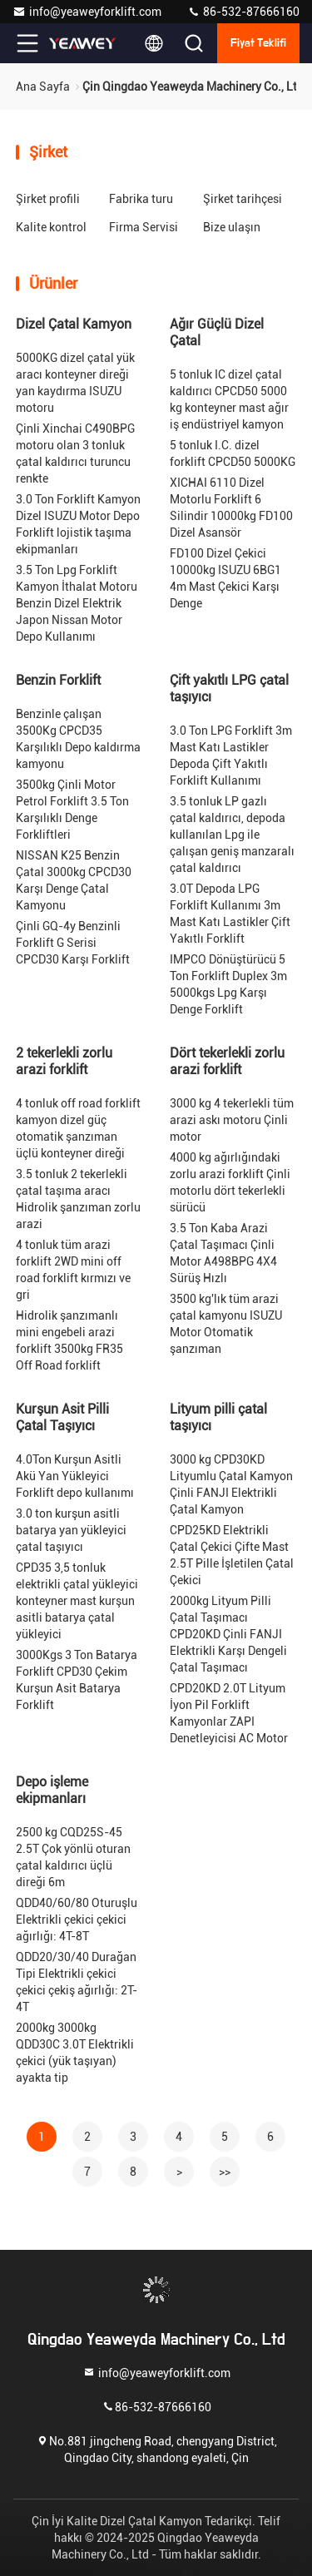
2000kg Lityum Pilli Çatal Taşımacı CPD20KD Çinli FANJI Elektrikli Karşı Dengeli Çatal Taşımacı (228, 1634)
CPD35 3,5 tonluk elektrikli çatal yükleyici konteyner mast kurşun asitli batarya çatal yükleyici (77, 1601)
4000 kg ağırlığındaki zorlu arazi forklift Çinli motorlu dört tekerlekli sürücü (230, 1182)
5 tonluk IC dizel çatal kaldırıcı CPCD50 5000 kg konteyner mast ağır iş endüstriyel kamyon (229, 399)
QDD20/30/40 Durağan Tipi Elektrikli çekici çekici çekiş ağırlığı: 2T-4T (76, 1982)
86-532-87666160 (243, 11)
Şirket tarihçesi (242, 199)
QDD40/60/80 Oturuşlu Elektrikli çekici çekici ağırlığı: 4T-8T (76, 1919)
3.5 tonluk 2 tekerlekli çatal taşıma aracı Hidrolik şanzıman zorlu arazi (78, 1199)
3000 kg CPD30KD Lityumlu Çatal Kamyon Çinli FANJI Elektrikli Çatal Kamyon (231, 1484)
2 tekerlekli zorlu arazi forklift (64, 1061)
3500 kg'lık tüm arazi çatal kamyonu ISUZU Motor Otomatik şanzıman (226, 1323)
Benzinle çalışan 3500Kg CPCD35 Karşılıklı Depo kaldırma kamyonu (78, 738)
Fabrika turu (141, 199)
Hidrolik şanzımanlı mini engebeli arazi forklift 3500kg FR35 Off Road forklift (69, 1340)
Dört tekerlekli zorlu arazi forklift (227, 1061)
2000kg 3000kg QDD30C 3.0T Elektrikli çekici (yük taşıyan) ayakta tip (75, 2052)
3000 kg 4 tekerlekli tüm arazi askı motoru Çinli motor (232, 1120)
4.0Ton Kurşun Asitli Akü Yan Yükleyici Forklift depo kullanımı (75, 1476)
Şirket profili (48, 199)
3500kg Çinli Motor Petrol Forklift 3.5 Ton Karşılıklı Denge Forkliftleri (72, 809)
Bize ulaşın (231, 227)
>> (224, 2171)
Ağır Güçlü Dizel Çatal (217, 332)
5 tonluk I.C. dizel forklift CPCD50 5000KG (232, 453)
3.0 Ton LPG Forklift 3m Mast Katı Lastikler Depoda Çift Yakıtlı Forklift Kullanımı (231, 755)
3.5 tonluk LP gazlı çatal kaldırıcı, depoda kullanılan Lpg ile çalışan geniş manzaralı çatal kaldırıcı (232, 834)
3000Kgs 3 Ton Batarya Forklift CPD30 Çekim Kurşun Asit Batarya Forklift (76, 1680)
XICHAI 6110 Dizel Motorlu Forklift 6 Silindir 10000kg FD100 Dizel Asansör (231, 507)
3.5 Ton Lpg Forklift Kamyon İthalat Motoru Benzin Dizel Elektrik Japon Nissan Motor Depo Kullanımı (76, 603)
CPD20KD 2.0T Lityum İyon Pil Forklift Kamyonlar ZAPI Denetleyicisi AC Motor (229, 1713)
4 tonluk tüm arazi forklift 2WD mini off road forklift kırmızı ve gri (73, 1269)
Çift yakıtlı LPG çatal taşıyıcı (229, 688)
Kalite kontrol (51, 227)
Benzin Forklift (58, 680)
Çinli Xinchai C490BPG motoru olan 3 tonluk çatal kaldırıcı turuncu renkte (75, 453)
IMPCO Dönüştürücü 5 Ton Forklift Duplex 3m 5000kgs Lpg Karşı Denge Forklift (228, 984)
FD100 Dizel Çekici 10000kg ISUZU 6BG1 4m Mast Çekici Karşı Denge (225, 578)
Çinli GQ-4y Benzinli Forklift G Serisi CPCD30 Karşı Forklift (73, 942)
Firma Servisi (143, 227)
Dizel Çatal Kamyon (73, 324)
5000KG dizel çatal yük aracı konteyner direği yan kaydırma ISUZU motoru (75, 382)
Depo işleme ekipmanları (52, 1790)
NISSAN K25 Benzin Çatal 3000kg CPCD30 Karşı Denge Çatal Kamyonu (73, 880)
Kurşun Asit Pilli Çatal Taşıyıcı (62, 1417)
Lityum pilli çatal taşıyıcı (218, 1417)
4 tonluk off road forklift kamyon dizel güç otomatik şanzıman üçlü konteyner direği (78, 1128)
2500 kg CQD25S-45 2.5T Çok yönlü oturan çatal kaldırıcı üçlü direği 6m (73, 1857)
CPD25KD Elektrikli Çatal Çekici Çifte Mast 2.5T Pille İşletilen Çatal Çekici (232, 1555)
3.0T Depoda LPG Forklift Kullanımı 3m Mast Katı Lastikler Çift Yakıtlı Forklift (230, 913)
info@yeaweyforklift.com (86, 11)
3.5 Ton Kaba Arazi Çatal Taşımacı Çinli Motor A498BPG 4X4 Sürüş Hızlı (223, 1253)
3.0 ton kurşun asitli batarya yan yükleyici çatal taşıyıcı (71, 1530)
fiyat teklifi (258, 43)
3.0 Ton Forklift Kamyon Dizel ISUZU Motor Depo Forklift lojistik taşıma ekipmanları (78, 524)
